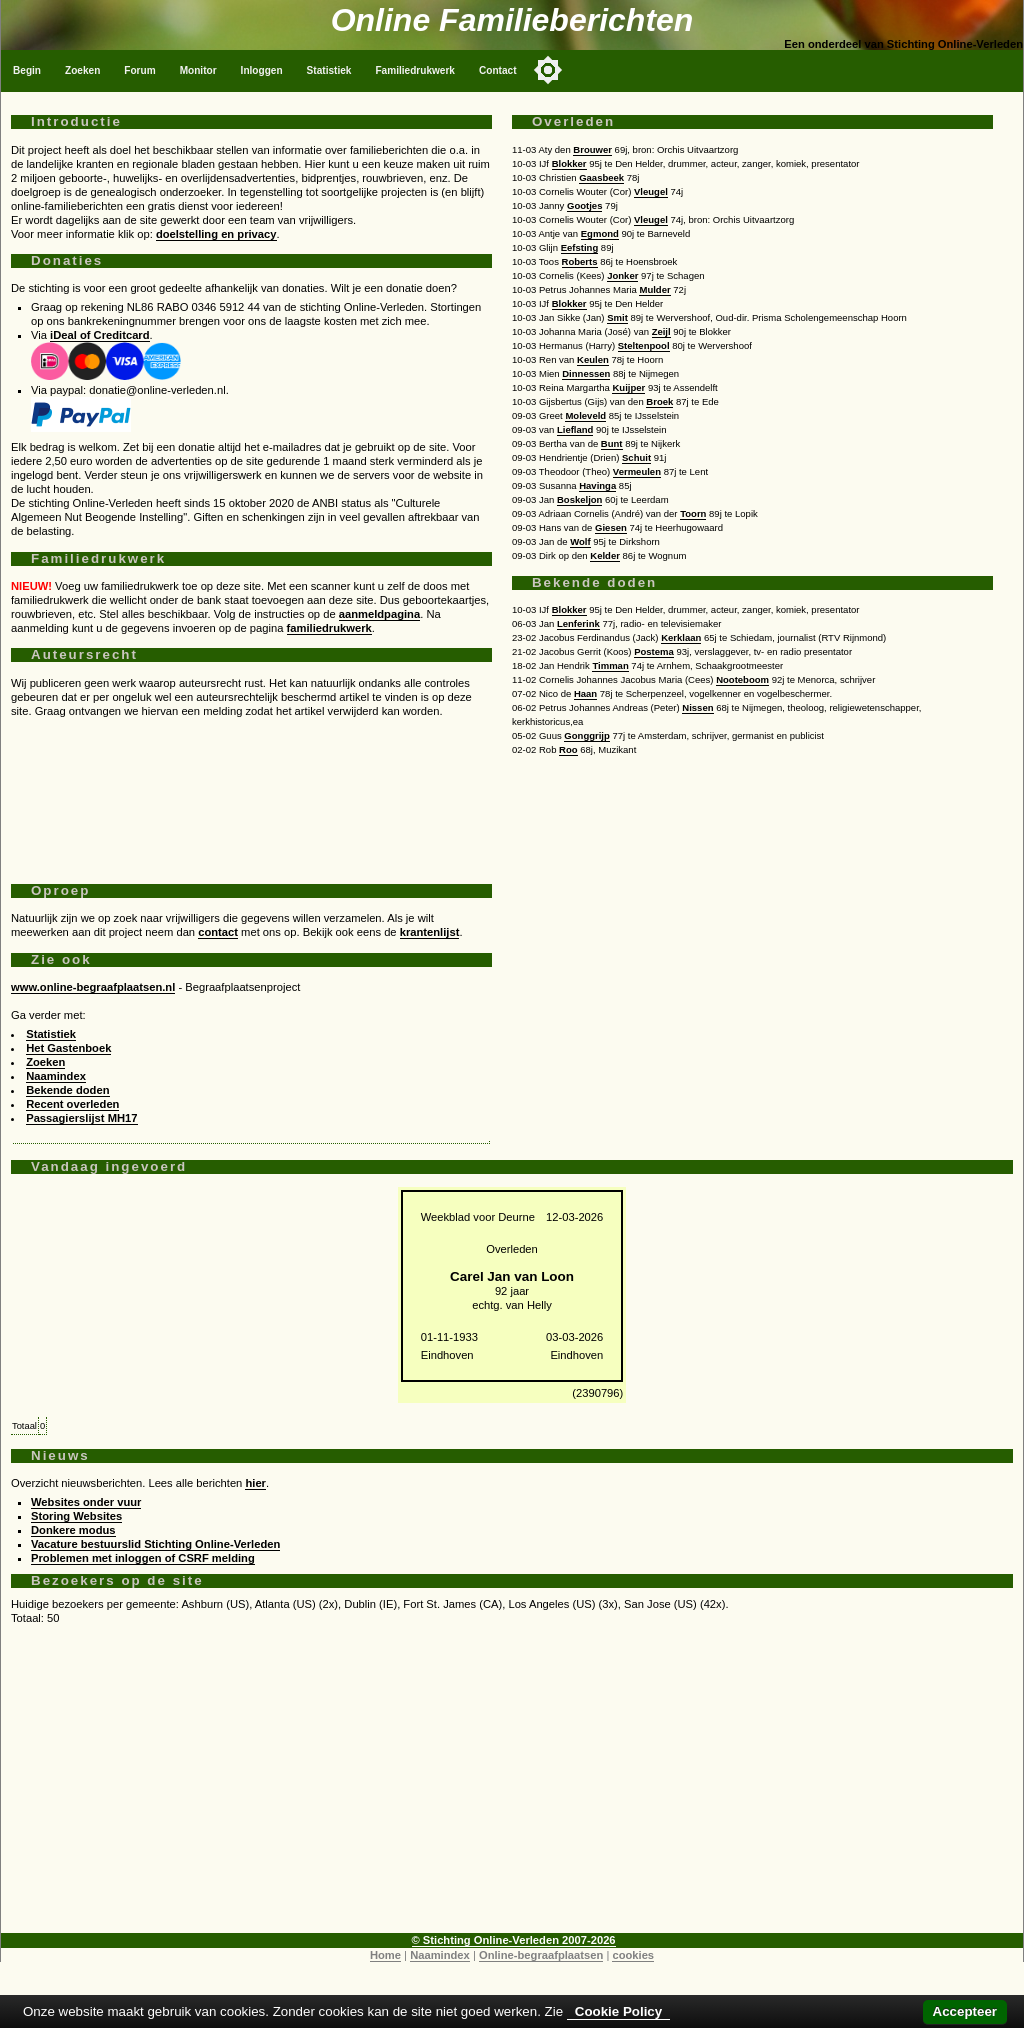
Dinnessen (586, 373)
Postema (654, 651)
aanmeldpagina (379, 614)
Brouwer (592, 149)
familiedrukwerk (329, 628)
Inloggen (262, 70)
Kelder (605, 555)
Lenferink (578, 623)
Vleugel (651, 191)
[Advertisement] (251, 793)
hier (255, 1483)
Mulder (654, 289)
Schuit (636, 457)
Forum (139, 70)
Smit (617, 317)
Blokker (569, 163)
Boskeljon (579, 499)
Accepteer (965, 2011)
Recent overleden (72, 1104)
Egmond (600, 233)
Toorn (693, 513)
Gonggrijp (586, 735)
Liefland (575, 429)
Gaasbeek (601, 177)
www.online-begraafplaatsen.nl (93, 987)
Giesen (611, 527)
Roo (568, 749)
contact (218, 932)
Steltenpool (644, 345)
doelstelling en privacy (216, 234)
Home (385, 1955)
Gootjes (584, 205)
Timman (610, 665)
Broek (659, 401)
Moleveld (585, 415)
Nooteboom (742, 679)
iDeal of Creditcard (99, 335)
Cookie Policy (618, 2011)
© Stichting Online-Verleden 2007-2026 (514, 1940)
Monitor (198, 70)
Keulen (593, 359)
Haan (585, 693)
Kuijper (628, 387)
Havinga (597, 485)
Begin (27, 70)
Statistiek (329, 70)
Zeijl (661, 331)
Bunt (612, 443)
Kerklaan (681, 637)
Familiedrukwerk (415, 70)
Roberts (580, 261)
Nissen (697, 707)
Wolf (580, 541)
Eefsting (580, 247)
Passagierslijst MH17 (81, 1118)
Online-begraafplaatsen (541, 1955)
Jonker (622, 275)
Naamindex (56, 1076)
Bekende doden (67, 1090)
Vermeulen (637, 471)
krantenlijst (430, 932)
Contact (498, 70)
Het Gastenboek (68, 1048)
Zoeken (82, 70)
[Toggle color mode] (548, 70)
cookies (633, 1955)
